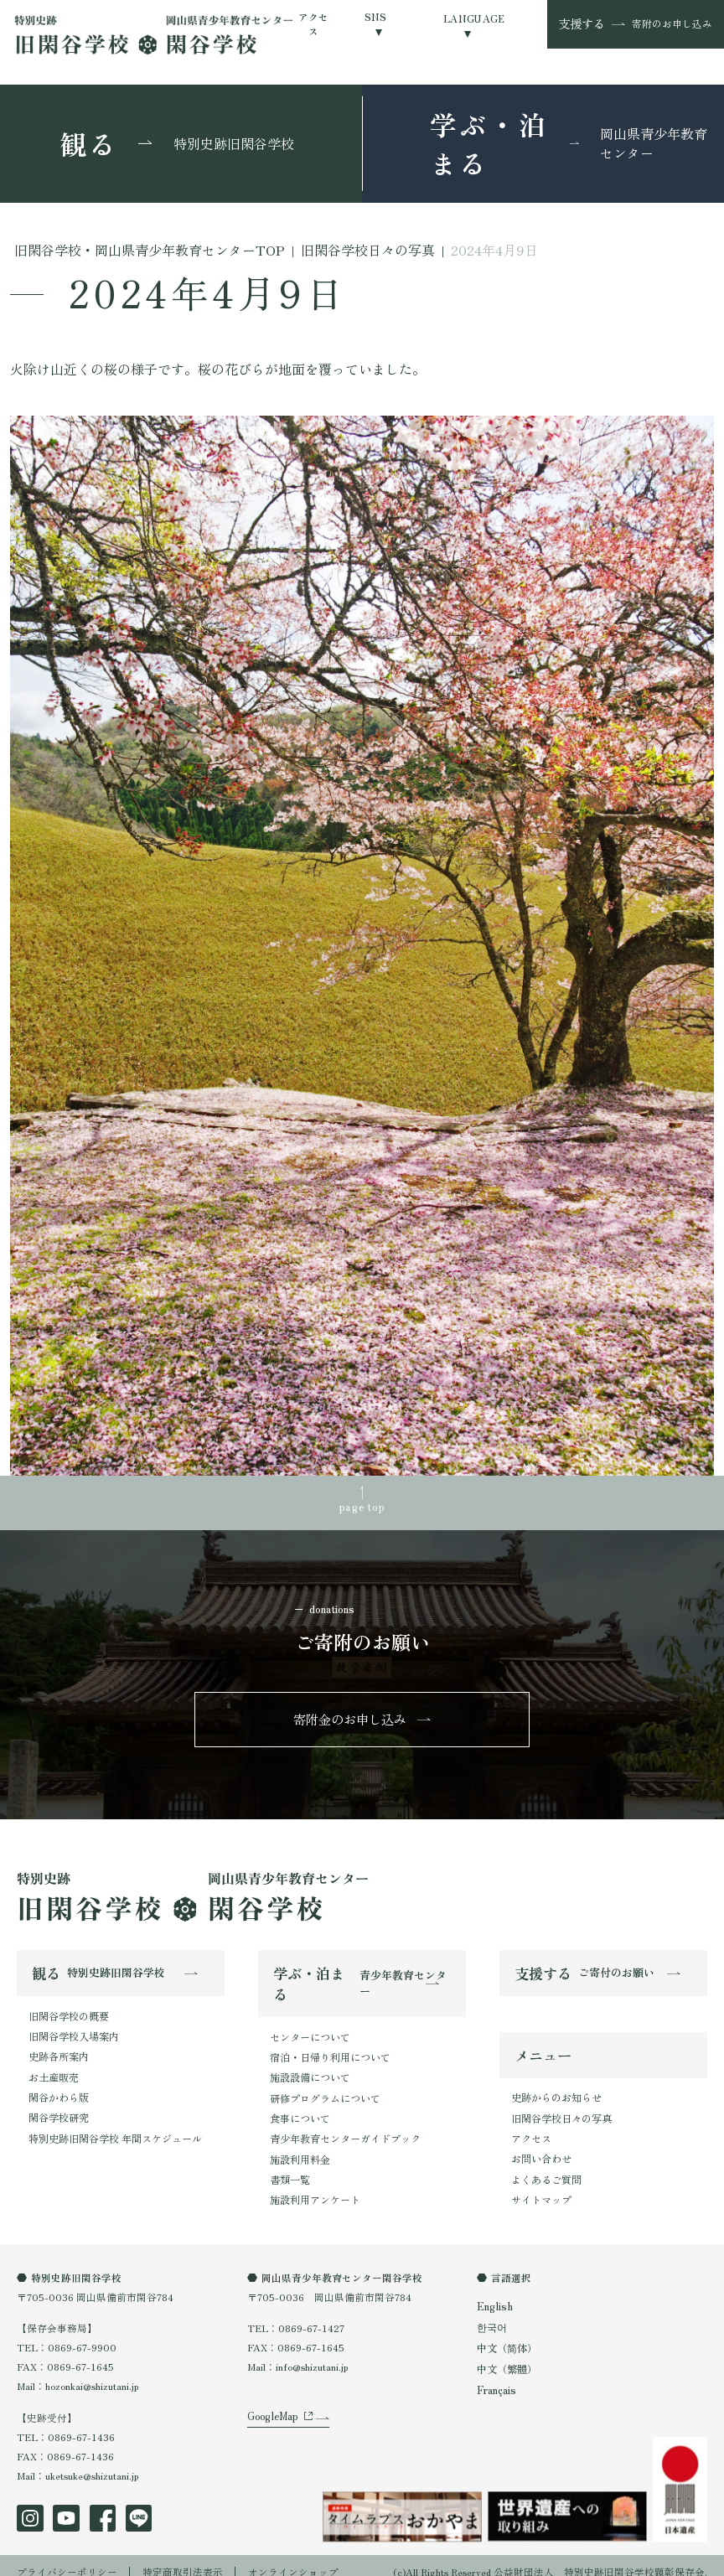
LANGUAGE (474, 18)
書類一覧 (290, 2167)
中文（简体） (507, 2335)
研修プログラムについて (325, 2090)
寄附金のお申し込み (350, 1716)
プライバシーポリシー (67, 2558)
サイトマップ (541, 2189)
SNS (376, 16)
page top (361, 1506)
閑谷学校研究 (58, 2107)
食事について (300, 2109)
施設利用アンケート (315, 2187)
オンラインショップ (293, 2558)
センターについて (310, 2032)
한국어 (492, 2315)
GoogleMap (271, 2411)
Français (496, 2375)
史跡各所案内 (58, 2049)
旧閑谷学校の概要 (68, 2011)
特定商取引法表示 (182, 2558)
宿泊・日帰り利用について (330, 2051)
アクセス (313, 24)
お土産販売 (53, 2069)
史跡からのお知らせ (556, 2092)
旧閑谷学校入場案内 (73, 2030)
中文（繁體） (507, 2355)
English (493, 2295)
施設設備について (310, 2070)
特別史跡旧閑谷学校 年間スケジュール (115, 2127)
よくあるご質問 (546, 2169)
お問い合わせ (541, 2150)
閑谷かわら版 (58, 2088)
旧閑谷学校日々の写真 (561, 2111)
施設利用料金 (300, 2147)
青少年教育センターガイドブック (345, 2128)
